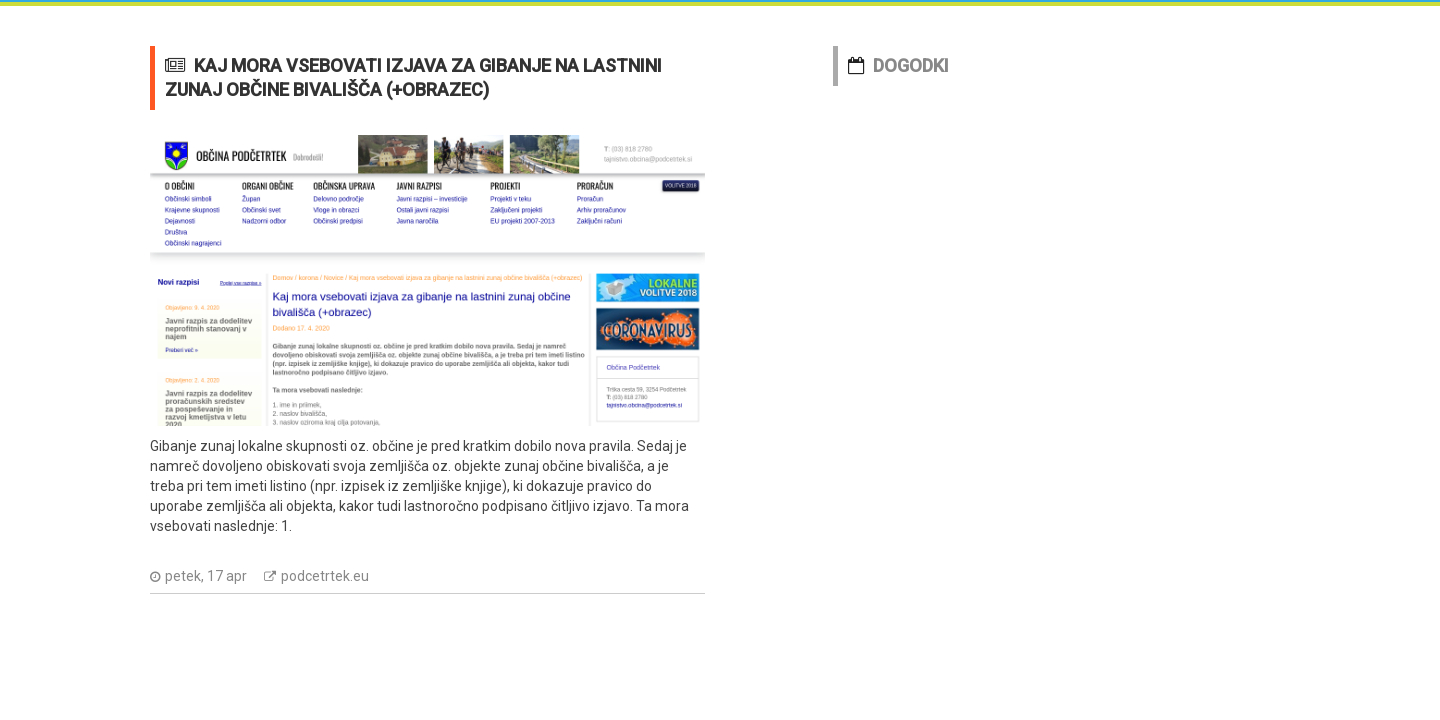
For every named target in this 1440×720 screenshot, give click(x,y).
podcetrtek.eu (325, 576)
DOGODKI (911, 65)
